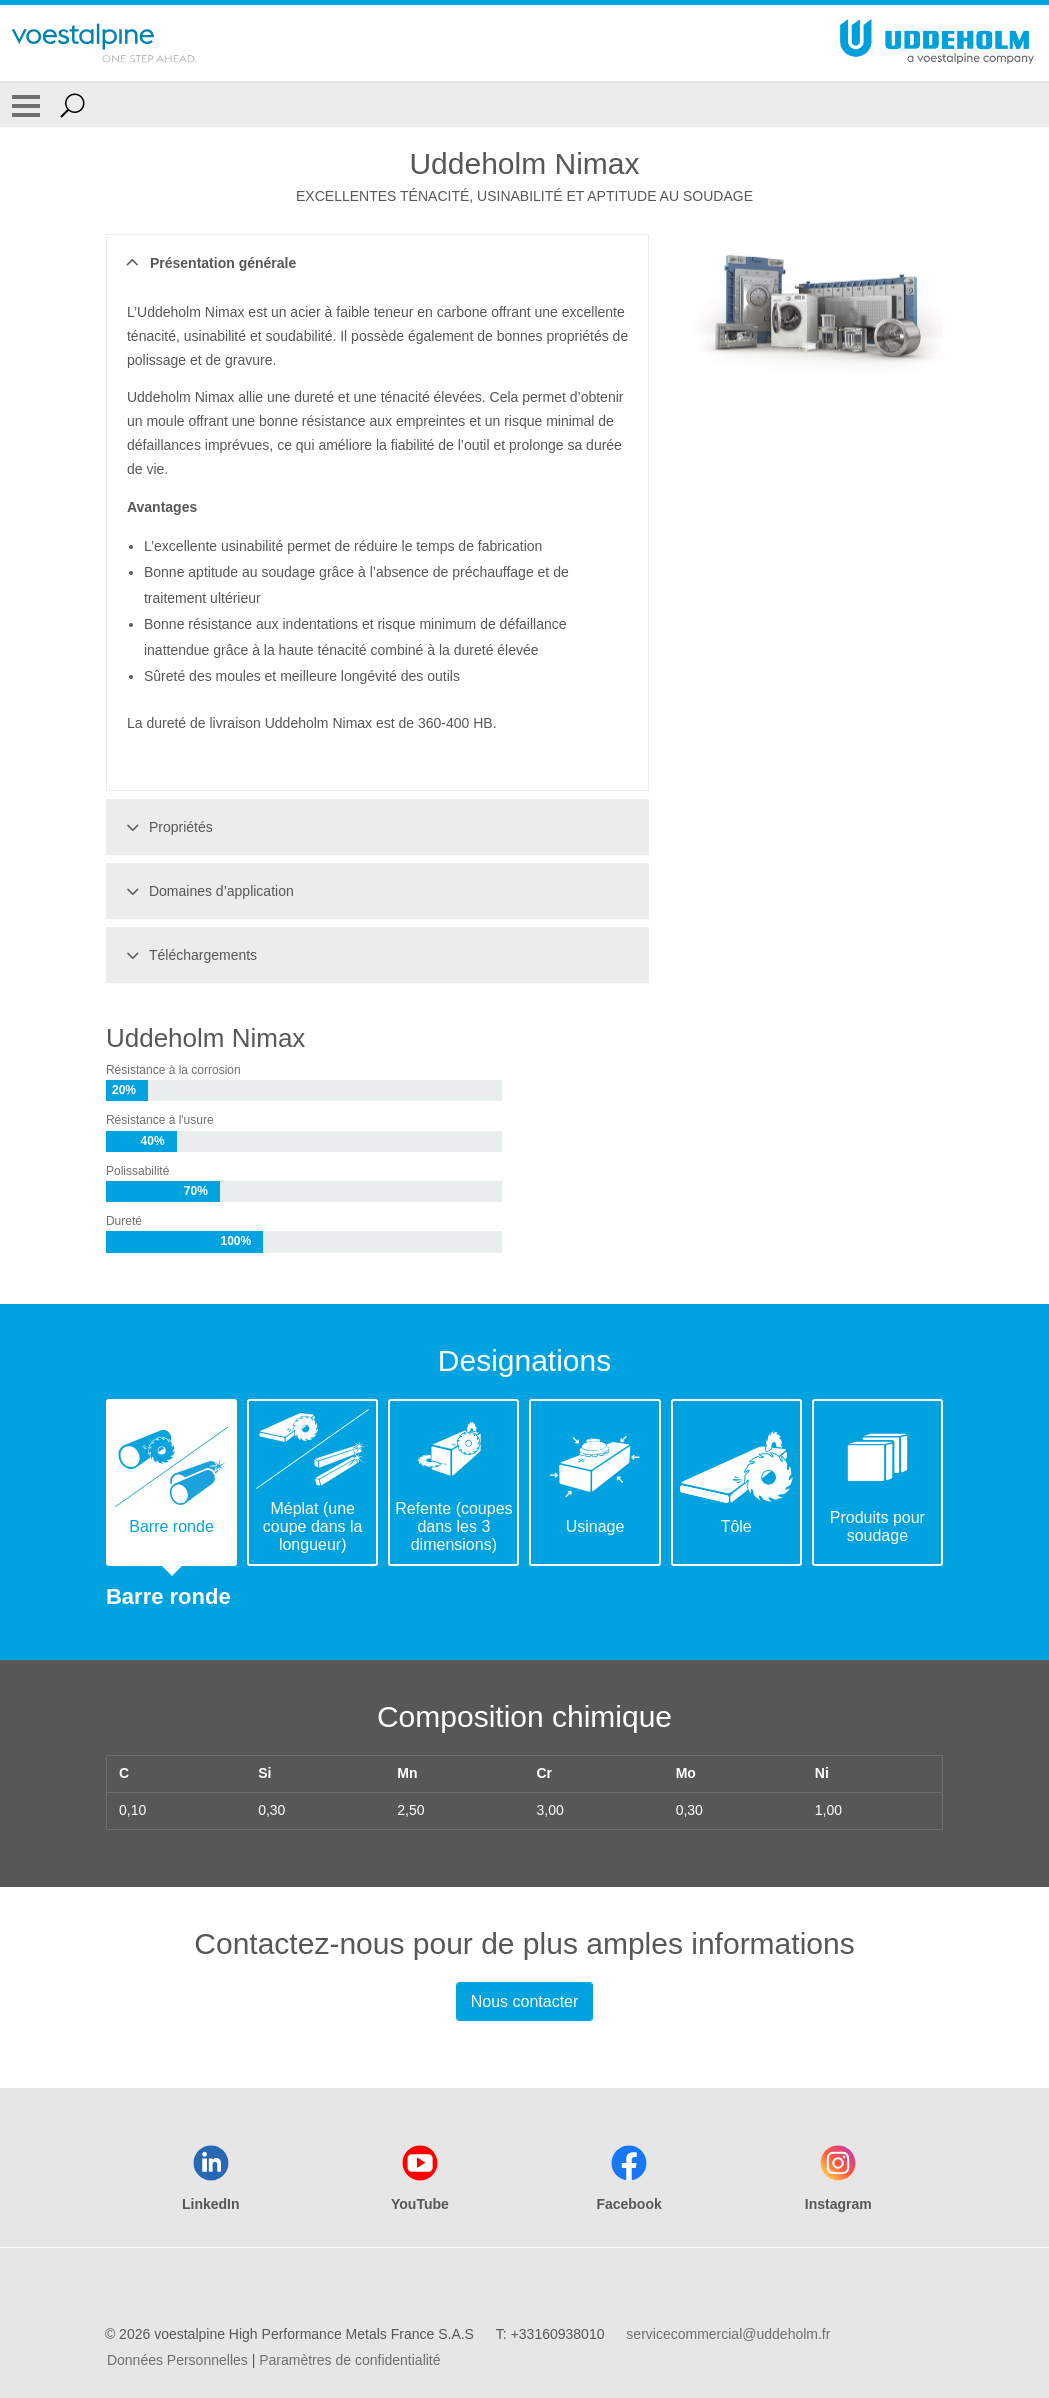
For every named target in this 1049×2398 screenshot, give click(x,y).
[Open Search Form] (72, 105)
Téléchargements (188, 955)
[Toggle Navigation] (26, 105)
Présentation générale (208, 263)
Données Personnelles (177, 2360)
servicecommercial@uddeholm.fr (728, 2334)
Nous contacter (525, 2001)
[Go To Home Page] (104, 43)
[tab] (171, 1482)
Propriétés (166, 827)
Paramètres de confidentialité (349, 2360)
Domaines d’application (207, 891)
